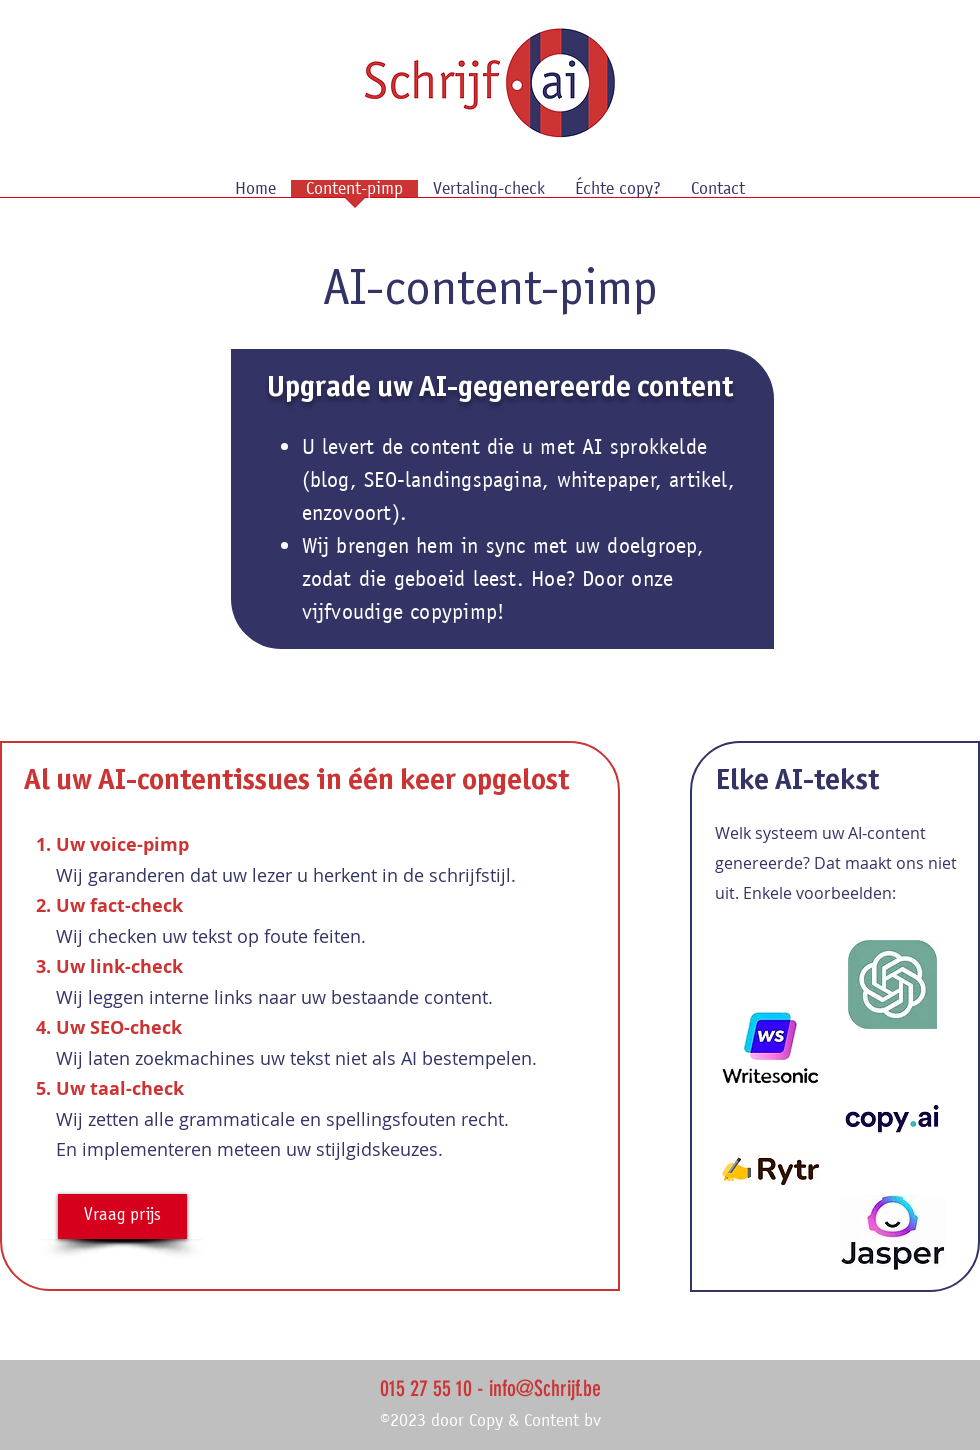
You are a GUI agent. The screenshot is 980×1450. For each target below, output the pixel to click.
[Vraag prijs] (122, 1216)
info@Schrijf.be (545, 1388)
